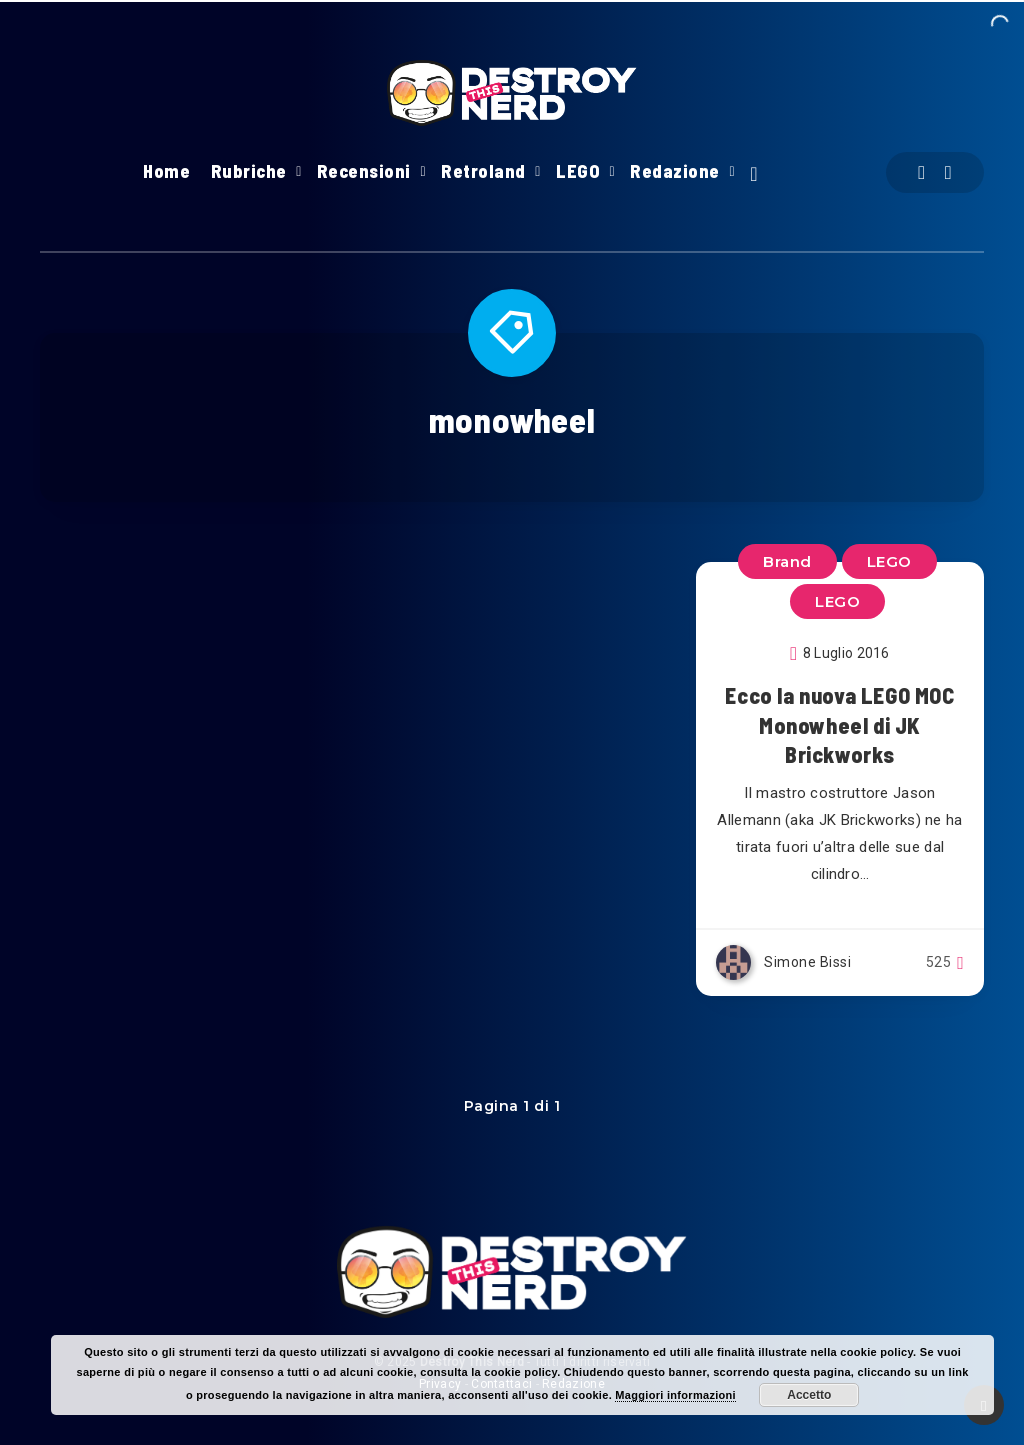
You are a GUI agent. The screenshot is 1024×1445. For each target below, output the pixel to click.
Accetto (809, 1395)
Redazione (675, 171)
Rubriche (249, 171)
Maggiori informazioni (675, 1395)
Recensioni (364, 171)
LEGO (578, 171)
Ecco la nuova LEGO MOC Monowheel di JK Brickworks (839, 724)
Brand (787, 561)
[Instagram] (948, 172)
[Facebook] (921, 172)
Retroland (483, 171)
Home (166, 171)
